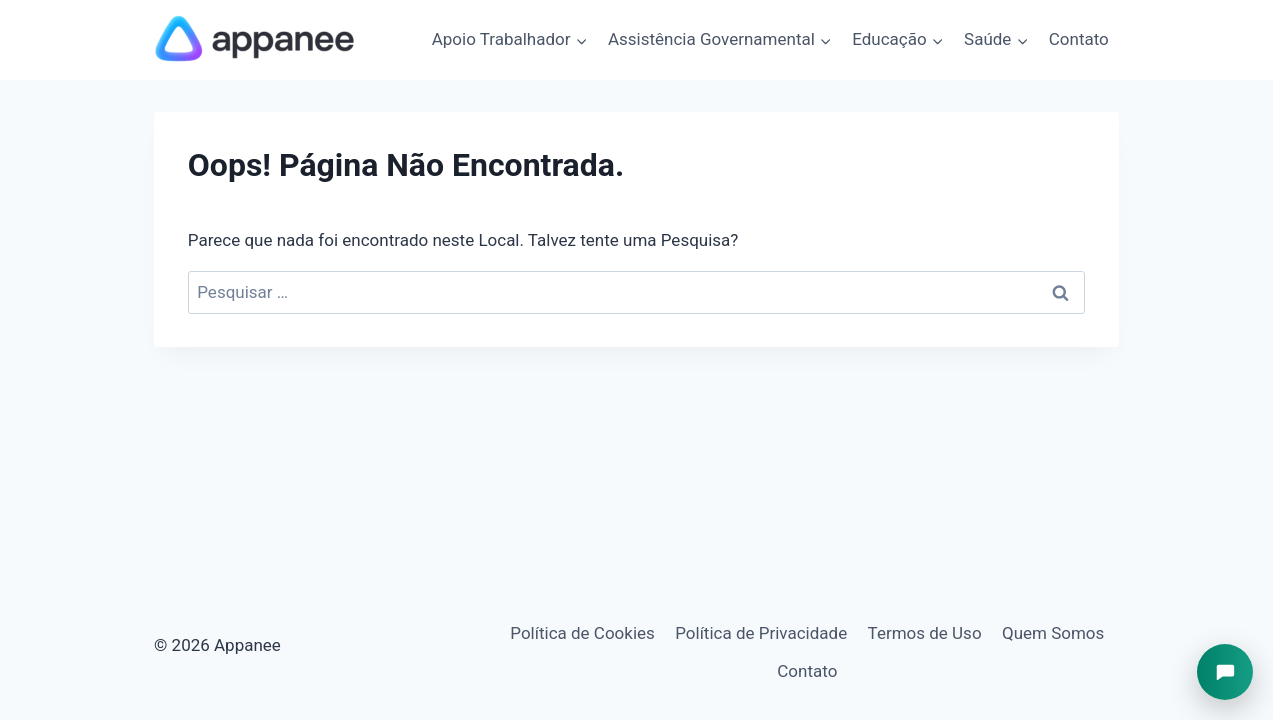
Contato (1079, 39)
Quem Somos (1053, 633)
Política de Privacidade (761, 633)
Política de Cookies (582, 633)
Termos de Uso (925, 633)
